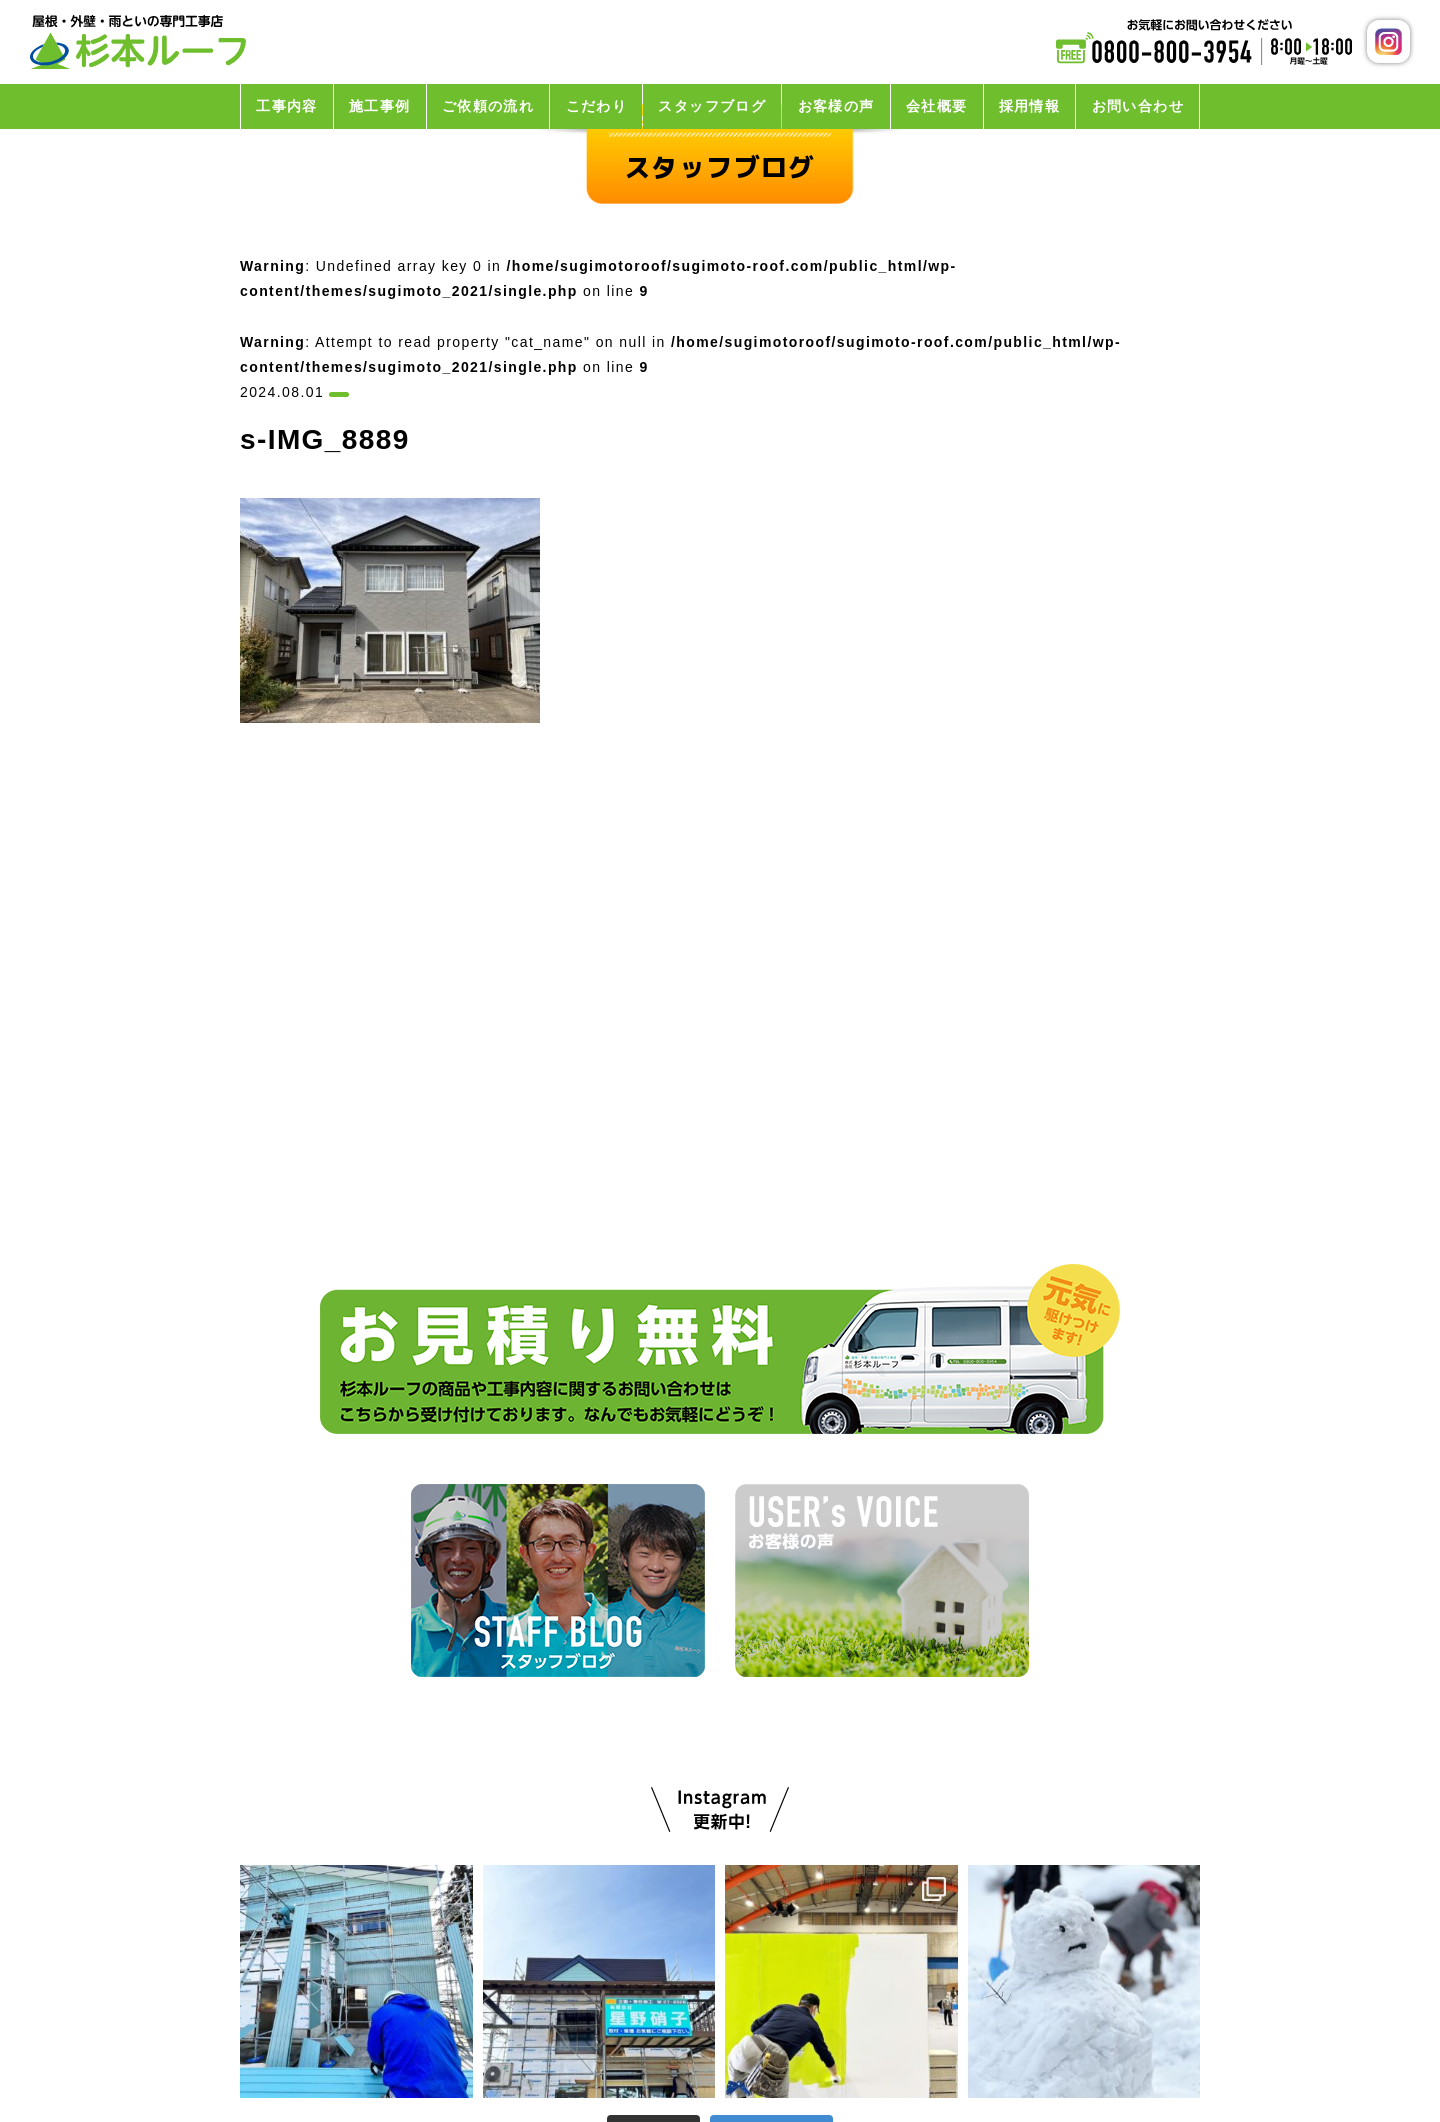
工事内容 (287, 106)
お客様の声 (836, 106)
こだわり (597, 106)
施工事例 (380, 106)
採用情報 (1030, 106)
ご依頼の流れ (488, 106)
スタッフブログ (712, 106)
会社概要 (937, 106)
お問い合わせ (1138, 106)
